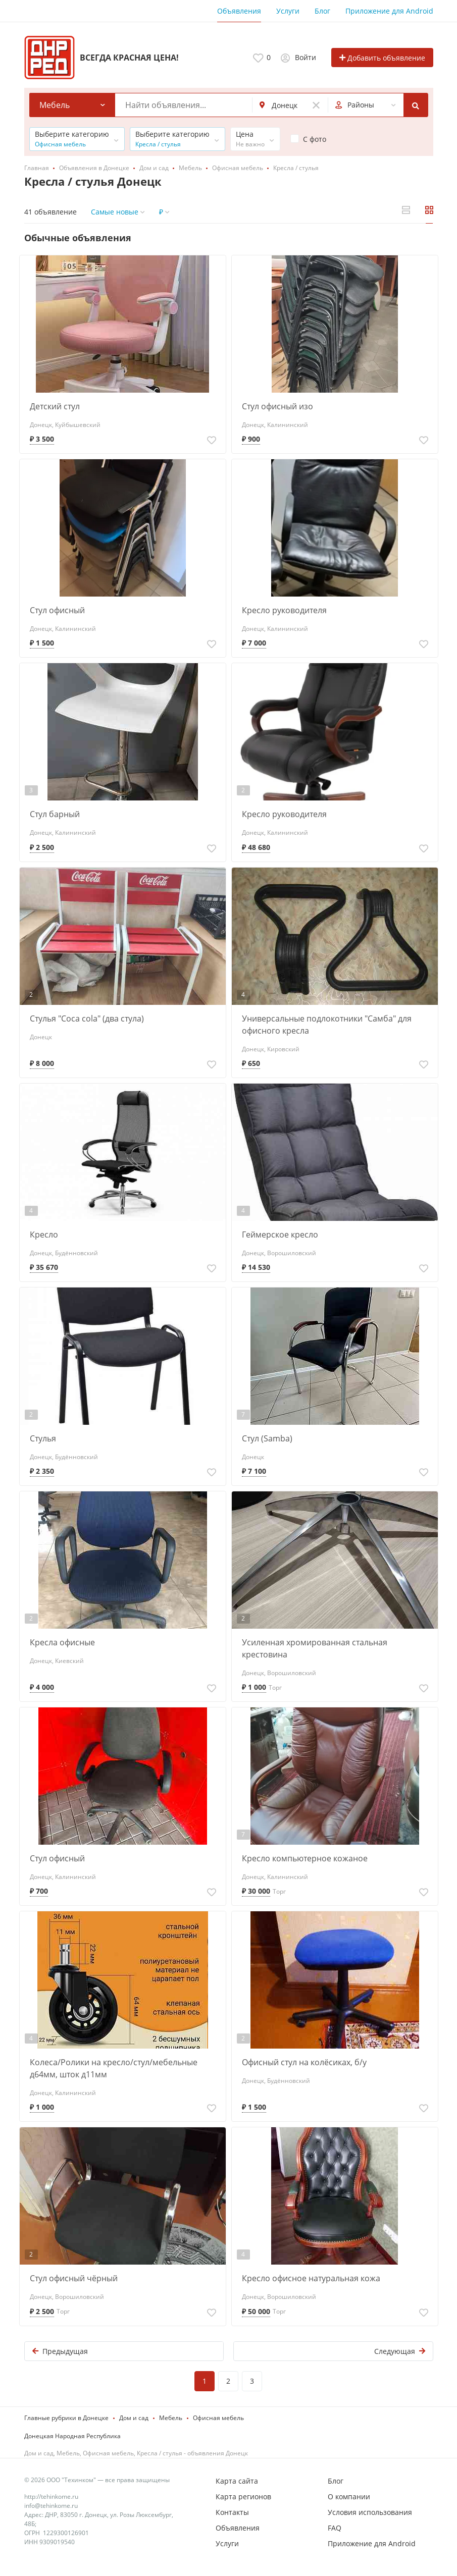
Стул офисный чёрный (74, 2278)
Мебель (170, 2417)
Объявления (239, 11)
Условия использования (370, 2512)
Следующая (399, 2351)
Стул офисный (57, 610)
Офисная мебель (218, 2417)
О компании (349, 2496)
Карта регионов (243, 2496)
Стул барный (55, 814)
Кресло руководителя (284, 610)
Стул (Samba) (267, 1438)
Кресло (44, 1234)
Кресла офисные (62, 1642)
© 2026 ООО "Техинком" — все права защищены (97, 2480)
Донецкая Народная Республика (72, 2436)
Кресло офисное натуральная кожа (311, 2278)
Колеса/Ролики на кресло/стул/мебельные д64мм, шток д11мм (113, 2068)
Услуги (287, 11)
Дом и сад (133, 2417)
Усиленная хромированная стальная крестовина (314, 1648)
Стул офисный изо (277, 406)
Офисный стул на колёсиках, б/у (304, 2062)
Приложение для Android (389, 11)
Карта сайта (237, 2481)
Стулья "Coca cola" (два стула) (87, 1018)
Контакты (232, 2512)
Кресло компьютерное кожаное (305, 1858)
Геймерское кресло (280, 1234)
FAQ (334, 2528)
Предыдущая (60, 2351)
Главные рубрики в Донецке (66, 2417)
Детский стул (55, 406)
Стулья (43, 1438)
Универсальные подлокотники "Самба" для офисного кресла (327, 1024)
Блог (322, 11)
